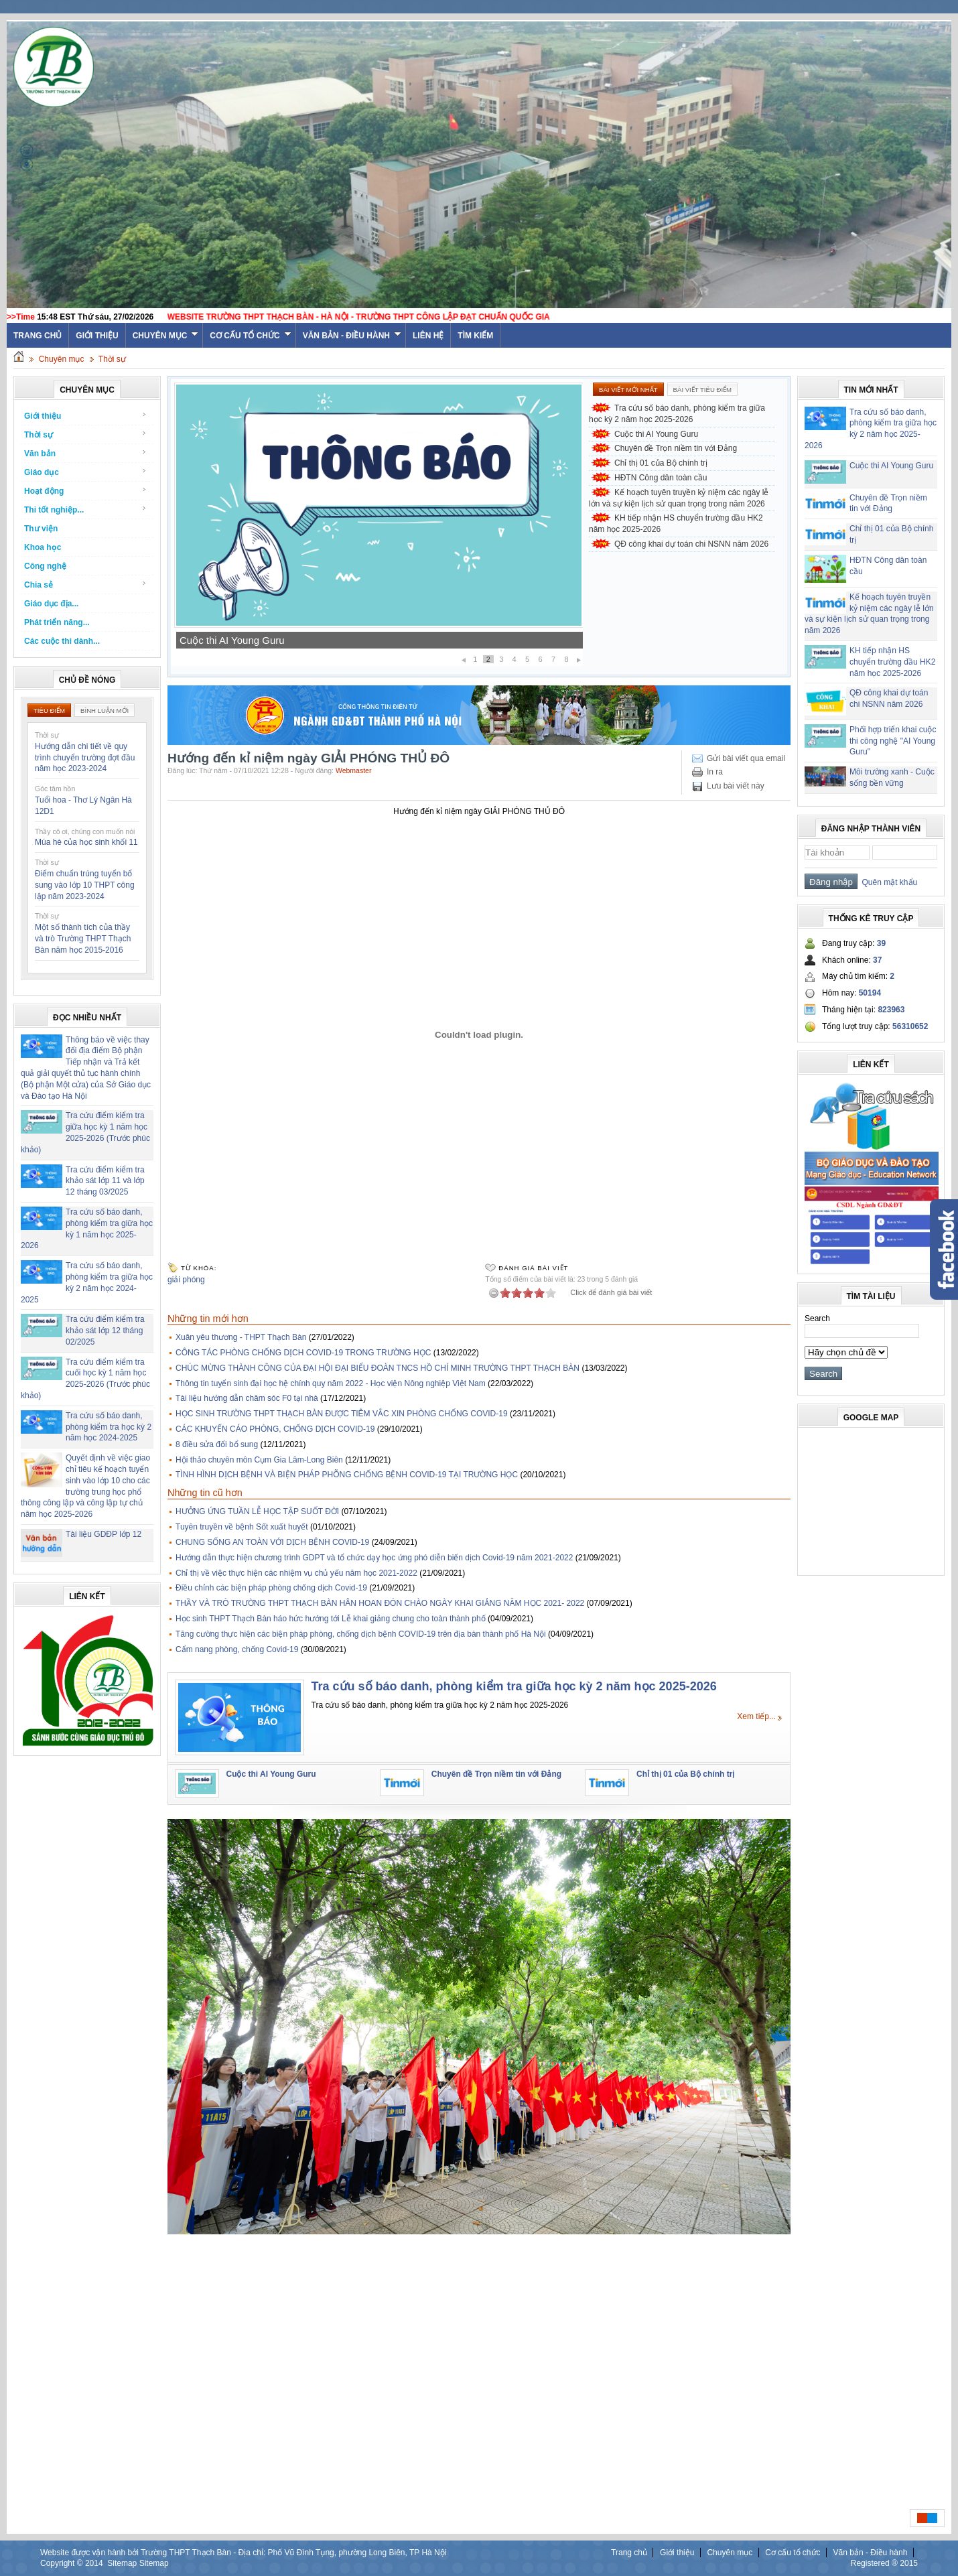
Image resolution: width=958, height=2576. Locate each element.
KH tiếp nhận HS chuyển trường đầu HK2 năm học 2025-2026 (676, 523)
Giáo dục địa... (51, 603)
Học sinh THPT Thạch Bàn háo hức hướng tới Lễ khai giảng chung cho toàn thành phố (331, 1618)
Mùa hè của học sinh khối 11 (86, 842)
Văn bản (85, 453)
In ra (715, 771)
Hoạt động (85, 491)
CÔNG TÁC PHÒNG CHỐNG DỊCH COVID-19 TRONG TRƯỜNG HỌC (303, 1352)
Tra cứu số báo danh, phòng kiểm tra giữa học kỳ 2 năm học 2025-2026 (677, 413)
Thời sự (112, 359)
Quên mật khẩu (887, 882)
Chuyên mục (166, 335)
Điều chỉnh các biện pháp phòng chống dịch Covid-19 (271, 1587)
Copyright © (62, 2563)
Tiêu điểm (49, 710)
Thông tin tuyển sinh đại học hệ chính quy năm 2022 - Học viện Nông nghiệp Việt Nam (331, 1383)
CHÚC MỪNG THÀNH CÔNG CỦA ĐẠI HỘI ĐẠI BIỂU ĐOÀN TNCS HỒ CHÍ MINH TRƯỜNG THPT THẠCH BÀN (377, 1368)
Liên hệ (428, 335)
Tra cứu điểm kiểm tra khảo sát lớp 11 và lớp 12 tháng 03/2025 (105, 1181)
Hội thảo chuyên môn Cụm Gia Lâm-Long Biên (259, 1460)
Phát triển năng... (57, 622)
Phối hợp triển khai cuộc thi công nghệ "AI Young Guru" (892, 741)
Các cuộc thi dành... (62, 641)
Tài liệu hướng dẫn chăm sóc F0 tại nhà (247, 1398)
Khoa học (42, 547)
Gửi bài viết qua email (746, 758)
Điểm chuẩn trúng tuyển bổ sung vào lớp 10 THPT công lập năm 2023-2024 (85, 885)
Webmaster (354, 770)
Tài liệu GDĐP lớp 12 (103, 1534)
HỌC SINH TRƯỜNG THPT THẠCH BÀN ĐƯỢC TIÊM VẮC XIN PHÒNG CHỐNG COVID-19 (342, 1413)
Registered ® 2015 (884, 2563)
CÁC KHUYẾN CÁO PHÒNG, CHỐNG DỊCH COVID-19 (275, 1429)
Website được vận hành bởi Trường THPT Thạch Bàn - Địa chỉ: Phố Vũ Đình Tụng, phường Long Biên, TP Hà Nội (243, 2552)
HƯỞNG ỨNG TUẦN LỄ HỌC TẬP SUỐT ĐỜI (257, 1511)
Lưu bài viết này (735, 786)
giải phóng (186, 1279)
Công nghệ (45, 566)
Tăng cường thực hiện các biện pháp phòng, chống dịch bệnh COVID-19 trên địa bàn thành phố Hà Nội (361, 1634)
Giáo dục (85, 472)
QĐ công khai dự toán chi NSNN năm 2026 (691, 544)
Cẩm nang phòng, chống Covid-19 (237, 1649)
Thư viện (41, 528)
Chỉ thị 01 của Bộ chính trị (660, 463)
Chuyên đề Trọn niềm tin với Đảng (675, 448)
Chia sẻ (85, 585)
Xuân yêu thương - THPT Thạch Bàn (241, 1337)
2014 (94, 2563)
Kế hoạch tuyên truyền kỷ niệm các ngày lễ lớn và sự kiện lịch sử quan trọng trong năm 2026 (678, 498)
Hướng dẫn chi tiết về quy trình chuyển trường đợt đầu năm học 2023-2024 (85, 758)
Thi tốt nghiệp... (85, 509)
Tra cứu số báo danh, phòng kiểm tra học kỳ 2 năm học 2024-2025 (108, 1427)
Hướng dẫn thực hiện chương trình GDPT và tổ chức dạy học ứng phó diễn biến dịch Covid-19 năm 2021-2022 (374, 1557)
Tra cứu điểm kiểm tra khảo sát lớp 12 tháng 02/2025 (105, 1330)
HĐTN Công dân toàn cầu (660, 477)
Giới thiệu (97, 335)
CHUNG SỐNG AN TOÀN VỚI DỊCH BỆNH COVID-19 (272, 1542)
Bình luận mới (104, 710)
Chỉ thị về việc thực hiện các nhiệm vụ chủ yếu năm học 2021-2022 (296, 1573)
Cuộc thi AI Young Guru (232, 640)
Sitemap (122, 2563)
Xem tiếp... (756, 1716)
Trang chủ (629, 2552)
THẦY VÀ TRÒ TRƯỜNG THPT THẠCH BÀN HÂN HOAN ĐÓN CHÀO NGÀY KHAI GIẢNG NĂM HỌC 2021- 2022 (380, 1603)
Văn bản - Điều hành (352, 335)
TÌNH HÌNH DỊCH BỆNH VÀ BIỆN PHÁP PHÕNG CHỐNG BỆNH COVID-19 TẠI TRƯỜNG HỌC (347, 1474)
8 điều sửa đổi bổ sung (217, 1444)
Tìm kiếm (475, 335)
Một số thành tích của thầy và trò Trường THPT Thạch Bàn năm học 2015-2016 (83, 939)
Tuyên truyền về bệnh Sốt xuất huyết (242, 1527)
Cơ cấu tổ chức (250, 335)
